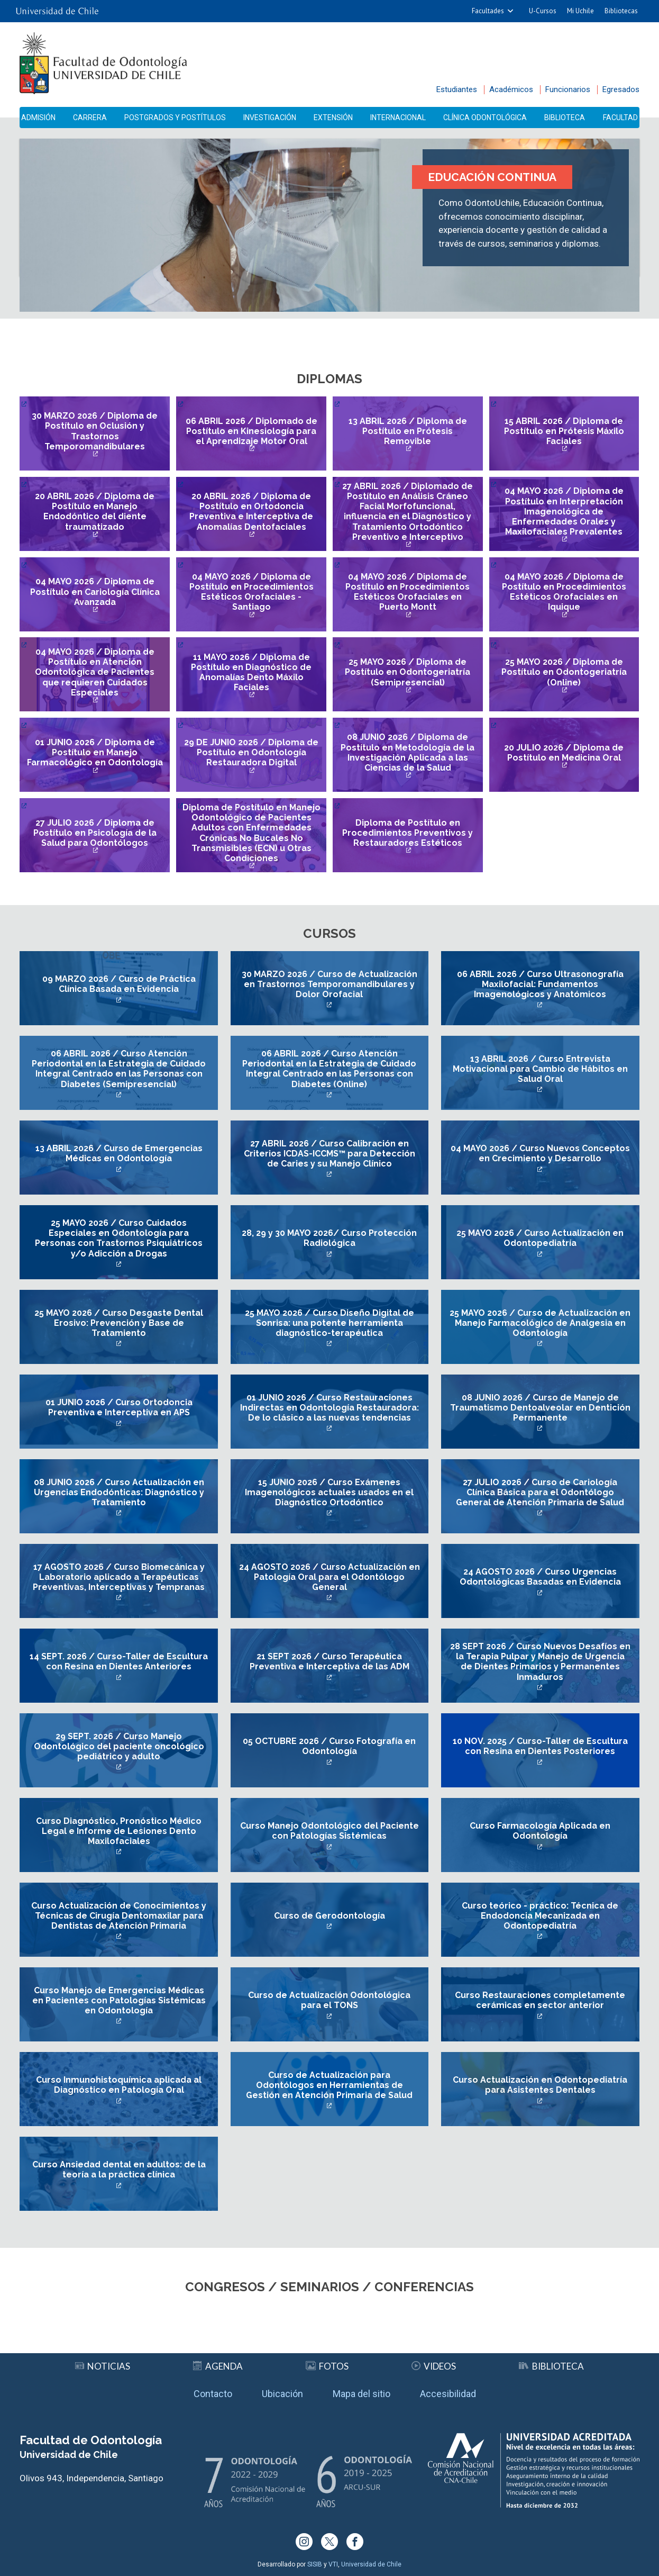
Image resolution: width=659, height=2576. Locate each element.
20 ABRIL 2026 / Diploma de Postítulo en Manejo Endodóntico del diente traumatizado (94, 511)
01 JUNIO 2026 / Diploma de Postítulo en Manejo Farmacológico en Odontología (95, 752)
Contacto (213, 2393)
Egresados (620, 89)
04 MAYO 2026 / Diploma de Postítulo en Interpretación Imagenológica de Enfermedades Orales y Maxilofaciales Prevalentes (564, 511)
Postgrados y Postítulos (175, 117)
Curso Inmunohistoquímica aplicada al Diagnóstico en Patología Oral (119, 2085)
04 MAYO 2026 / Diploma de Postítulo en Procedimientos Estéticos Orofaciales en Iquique (564, 592)
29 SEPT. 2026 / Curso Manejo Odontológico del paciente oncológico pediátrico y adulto (119, 1746)
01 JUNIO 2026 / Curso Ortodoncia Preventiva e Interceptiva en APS (119, 1407)
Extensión (333, 117)
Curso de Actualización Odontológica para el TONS (329, 2000)
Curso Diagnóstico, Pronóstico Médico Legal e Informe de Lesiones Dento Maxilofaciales (119, 1831)
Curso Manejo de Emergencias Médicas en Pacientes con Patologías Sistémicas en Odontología (119, 2000)
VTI (333, 2564)
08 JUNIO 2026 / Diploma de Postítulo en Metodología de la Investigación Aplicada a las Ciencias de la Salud (407, 752)
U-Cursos (542, 10)
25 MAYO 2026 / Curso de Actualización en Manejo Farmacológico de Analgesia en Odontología (540, 1323)
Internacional (398, 117)
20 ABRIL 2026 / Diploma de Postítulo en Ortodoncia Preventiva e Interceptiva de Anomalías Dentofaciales (251, 511)
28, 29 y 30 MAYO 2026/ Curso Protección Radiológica (329, 1238)
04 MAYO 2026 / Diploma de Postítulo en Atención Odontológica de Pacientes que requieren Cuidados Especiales (94, 672)
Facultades (488, 10)
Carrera (90, 117)
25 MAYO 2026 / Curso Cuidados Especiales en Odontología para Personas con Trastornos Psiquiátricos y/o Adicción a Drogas (119, 1238)
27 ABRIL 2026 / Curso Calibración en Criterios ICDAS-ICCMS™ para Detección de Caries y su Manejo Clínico (329, 1153)
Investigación (269, 117)
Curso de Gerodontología (329, 1916)
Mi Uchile (580, 10)
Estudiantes (456, 89)
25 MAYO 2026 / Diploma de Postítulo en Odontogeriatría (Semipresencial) (407, 672)
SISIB (314, 2564)
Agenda (218, 2366)
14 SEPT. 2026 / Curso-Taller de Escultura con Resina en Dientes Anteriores (119, 1661)
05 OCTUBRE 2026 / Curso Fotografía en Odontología (329, 1746)
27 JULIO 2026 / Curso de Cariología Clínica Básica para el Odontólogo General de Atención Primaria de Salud (540, 1492)
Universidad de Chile (371, 2564)
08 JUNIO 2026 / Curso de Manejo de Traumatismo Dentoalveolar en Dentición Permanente (540, 1408)
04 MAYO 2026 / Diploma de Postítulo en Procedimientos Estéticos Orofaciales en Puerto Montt (407, 592)
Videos (433, 2366)
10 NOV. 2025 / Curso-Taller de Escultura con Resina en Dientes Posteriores (540, 1746)
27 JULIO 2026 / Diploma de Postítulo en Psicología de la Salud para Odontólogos (95, 833)
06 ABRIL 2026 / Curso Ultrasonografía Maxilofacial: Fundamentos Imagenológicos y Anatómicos (540, 984)
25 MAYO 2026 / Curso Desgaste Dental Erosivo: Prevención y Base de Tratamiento (118, 1323)
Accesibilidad (448, 2393)
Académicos (511, 89)
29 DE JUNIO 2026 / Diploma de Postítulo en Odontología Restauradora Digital (251, 752)
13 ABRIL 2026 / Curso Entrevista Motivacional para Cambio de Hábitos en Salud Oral (540, 1069)
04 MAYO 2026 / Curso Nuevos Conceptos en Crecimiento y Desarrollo (540, 1153)
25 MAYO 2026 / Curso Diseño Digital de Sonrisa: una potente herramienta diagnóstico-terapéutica (329, 1323)
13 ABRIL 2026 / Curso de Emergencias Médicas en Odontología (119, 1153)
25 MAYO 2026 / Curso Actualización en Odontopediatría (540, 1238)
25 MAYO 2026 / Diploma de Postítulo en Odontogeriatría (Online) (564, 672)
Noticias (102, 2366)
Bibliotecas (621, 10)
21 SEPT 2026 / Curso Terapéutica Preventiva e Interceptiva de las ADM (329, 1661)
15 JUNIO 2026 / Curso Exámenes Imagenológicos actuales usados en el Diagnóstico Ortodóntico (329, 1492)
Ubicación (282, 2393)
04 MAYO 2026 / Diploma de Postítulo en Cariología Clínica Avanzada (95, 591)
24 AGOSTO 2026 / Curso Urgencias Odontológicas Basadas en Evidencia (540, 1577)
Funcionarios (567, 89)
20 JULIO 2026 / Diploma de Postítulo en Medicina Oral (564, 753)
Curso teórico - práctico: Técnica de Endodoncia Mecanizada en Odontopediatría (540, 1916)
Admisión (38, 117)
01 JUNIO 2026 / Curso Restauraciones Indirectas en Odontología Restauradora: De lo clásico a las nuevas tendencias (329, 1408)
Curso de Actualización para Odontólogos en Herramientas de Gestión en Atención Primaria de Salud (329, 2085)
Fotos (327, 2366)
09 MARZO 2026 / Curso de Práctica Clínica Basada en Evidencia (119, 984)
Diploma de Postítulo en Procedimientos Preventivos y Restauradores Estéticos (407, 833)
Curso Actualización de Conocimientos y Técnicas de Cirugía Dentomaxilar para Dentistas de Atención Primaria (118, 1916)
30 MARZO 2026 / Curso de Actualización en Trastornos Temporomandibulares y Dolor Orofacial (329, 984)
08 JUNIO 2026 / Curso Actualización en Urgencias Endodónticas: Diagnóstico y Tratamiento (119, 1492)
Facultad (620, 117)
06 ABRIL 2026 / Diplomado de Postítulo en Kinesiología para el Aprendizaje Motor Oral (251, 431)
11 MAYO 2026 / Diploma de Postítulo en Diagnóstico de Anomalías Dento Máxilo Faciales (251, 672)
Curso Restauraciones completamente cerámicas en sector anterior (540, 2000)
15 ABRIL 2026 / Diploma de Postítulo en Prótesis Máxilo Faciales (564, 431)
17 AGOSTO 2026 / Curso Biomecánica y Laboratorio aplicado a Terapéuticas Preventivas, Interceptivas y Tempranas (119, 1577)
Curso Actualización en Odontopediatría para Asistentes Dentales (540, 2085)
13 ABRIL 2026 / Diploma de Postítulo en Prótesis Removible (408, 431)
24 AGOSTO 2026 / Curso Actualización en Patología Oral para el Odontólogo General (329, 1577)
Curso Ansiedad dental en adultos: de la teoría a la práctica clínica (119, 2169)
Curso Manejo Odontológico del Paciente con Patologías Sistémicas (329, 1831)
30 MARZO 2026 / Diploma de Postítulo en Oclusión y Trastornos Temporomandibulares (95, 431)
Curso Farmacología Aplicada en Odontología (540, 1831)
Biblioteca (564, 117)
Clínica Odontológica (485, 117)
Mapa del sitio (361, 2393)
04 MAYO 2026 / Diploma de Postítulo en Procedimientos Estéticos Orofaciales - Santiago (251, 592)
